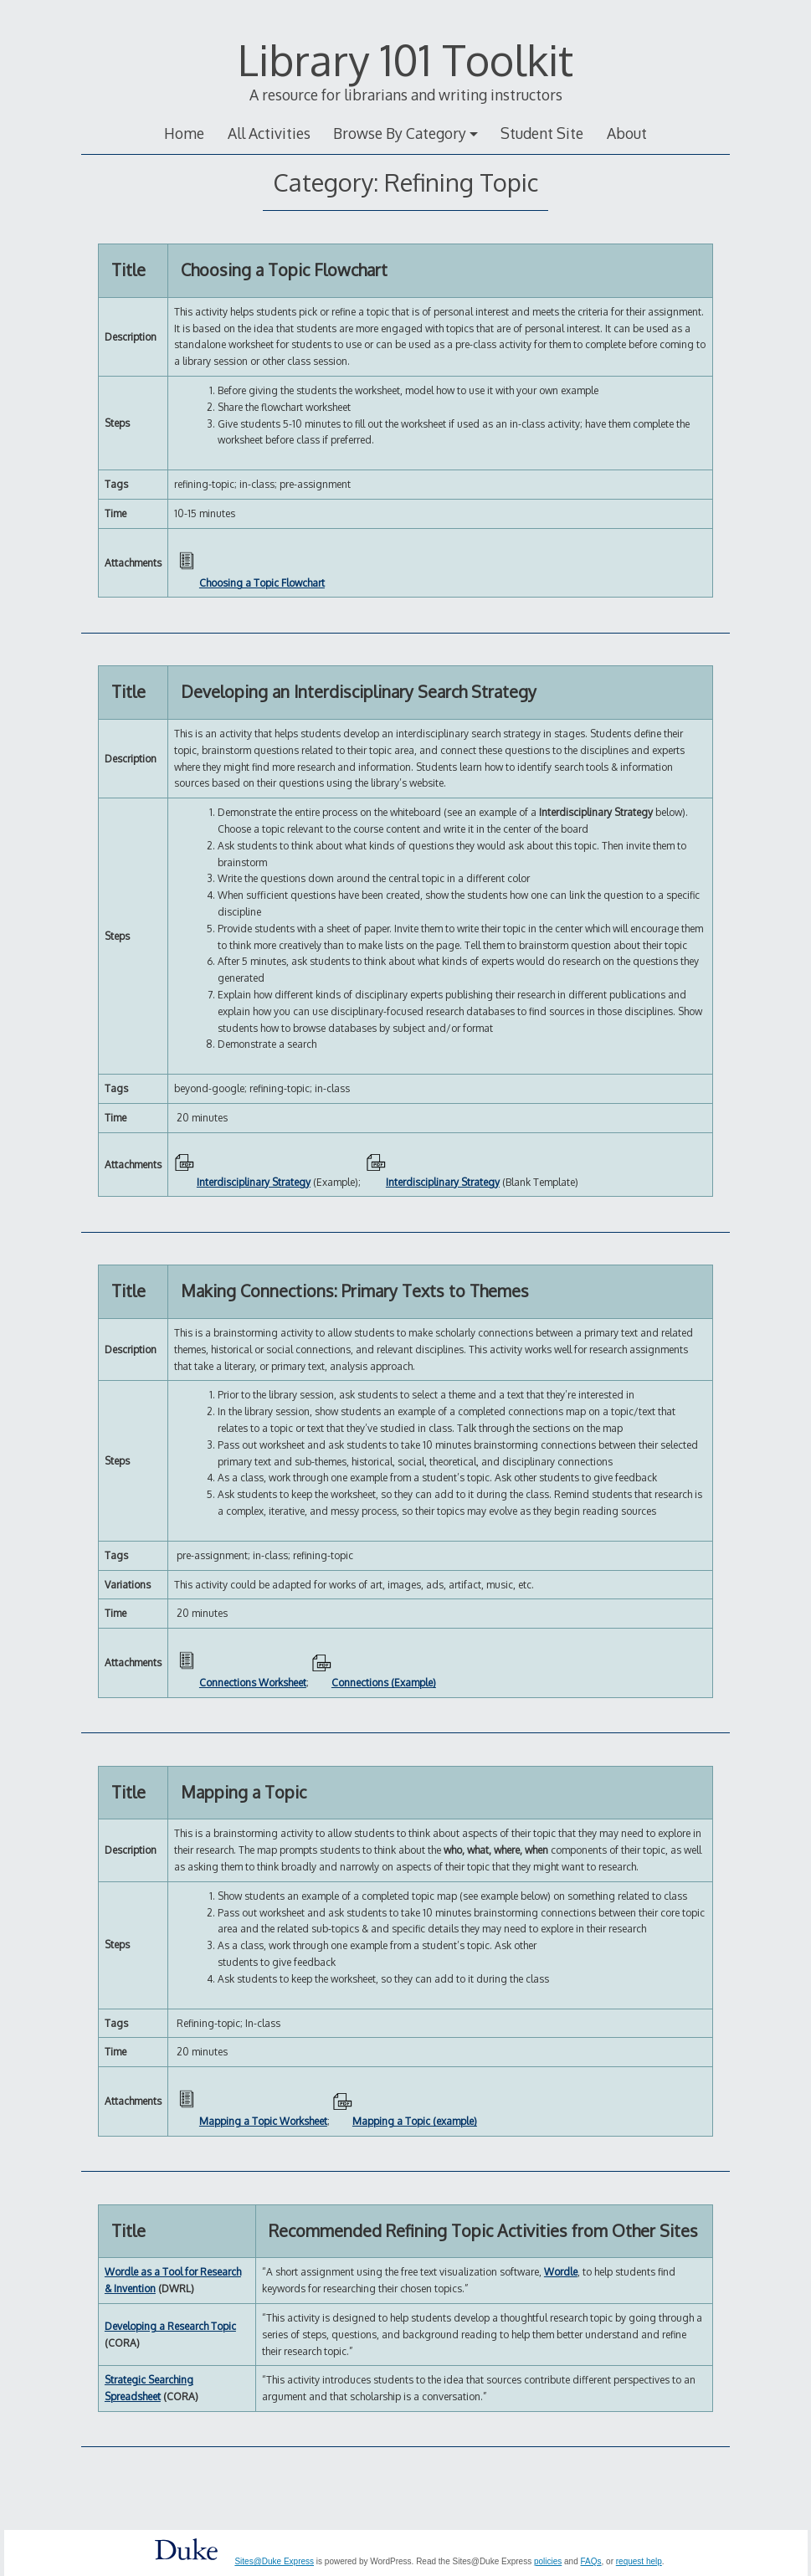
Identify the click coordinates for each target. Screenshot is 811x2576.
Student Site (541, 133)
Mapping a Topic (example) (414, 2121)
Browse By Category (399, 133)
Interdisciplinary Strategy (254, 1182)
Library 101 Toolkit (405, 59)
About (627, 133)
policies (548, 2561)
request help (639, 2561)
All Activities (269, 133)
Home (184, 133)
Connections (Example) (383, 1682)
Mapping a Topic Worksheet (263, 2121)
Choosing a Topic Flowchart (262, 583)
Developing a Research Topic (170, 2326)
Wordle (560, 2272)
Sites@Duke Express (274, 2561)
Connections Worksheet (252, 1682)
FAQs (591, 2561)
